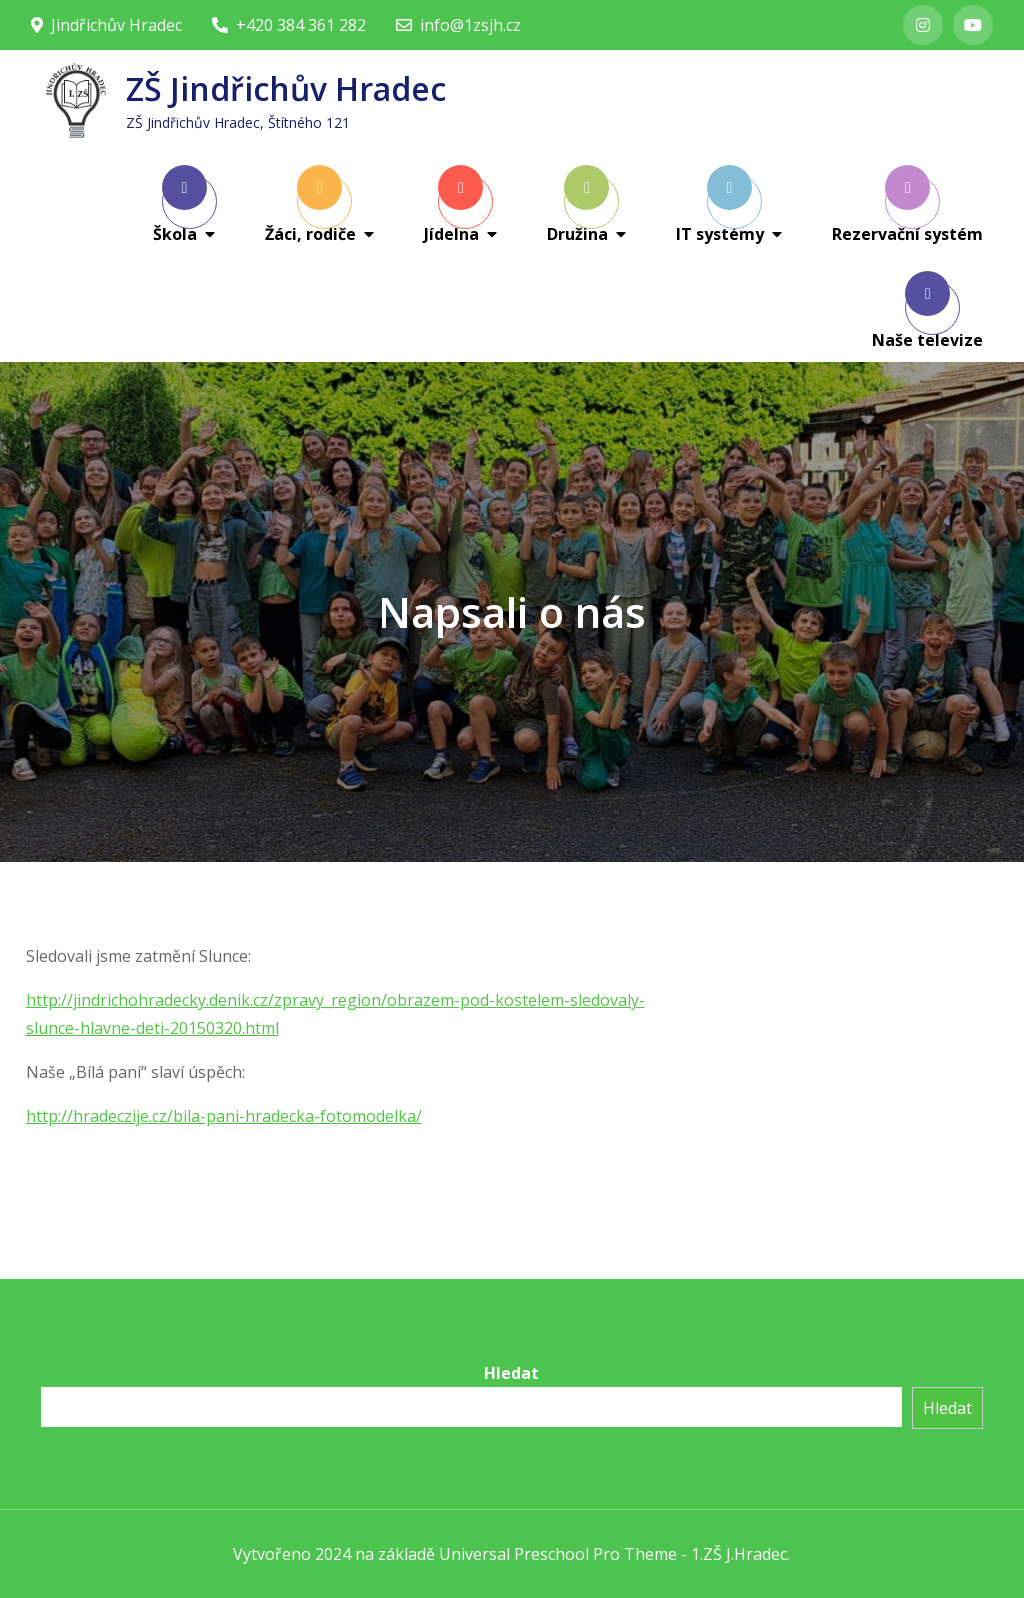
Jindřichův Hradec (106, 25)
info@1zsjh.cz (458, 25)
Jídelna (453, 205)
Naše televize (927, 311)
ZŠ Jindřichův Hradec (286, 88)
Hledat (511, 1373)
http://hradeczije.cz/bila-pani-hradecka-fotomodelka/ (224, 1116)
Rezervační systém (907, 205)
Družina (578, 205)
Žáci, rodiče (310, 205)
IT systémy (720, 205)
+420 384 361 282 (289, 25)
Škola (180, 205)
